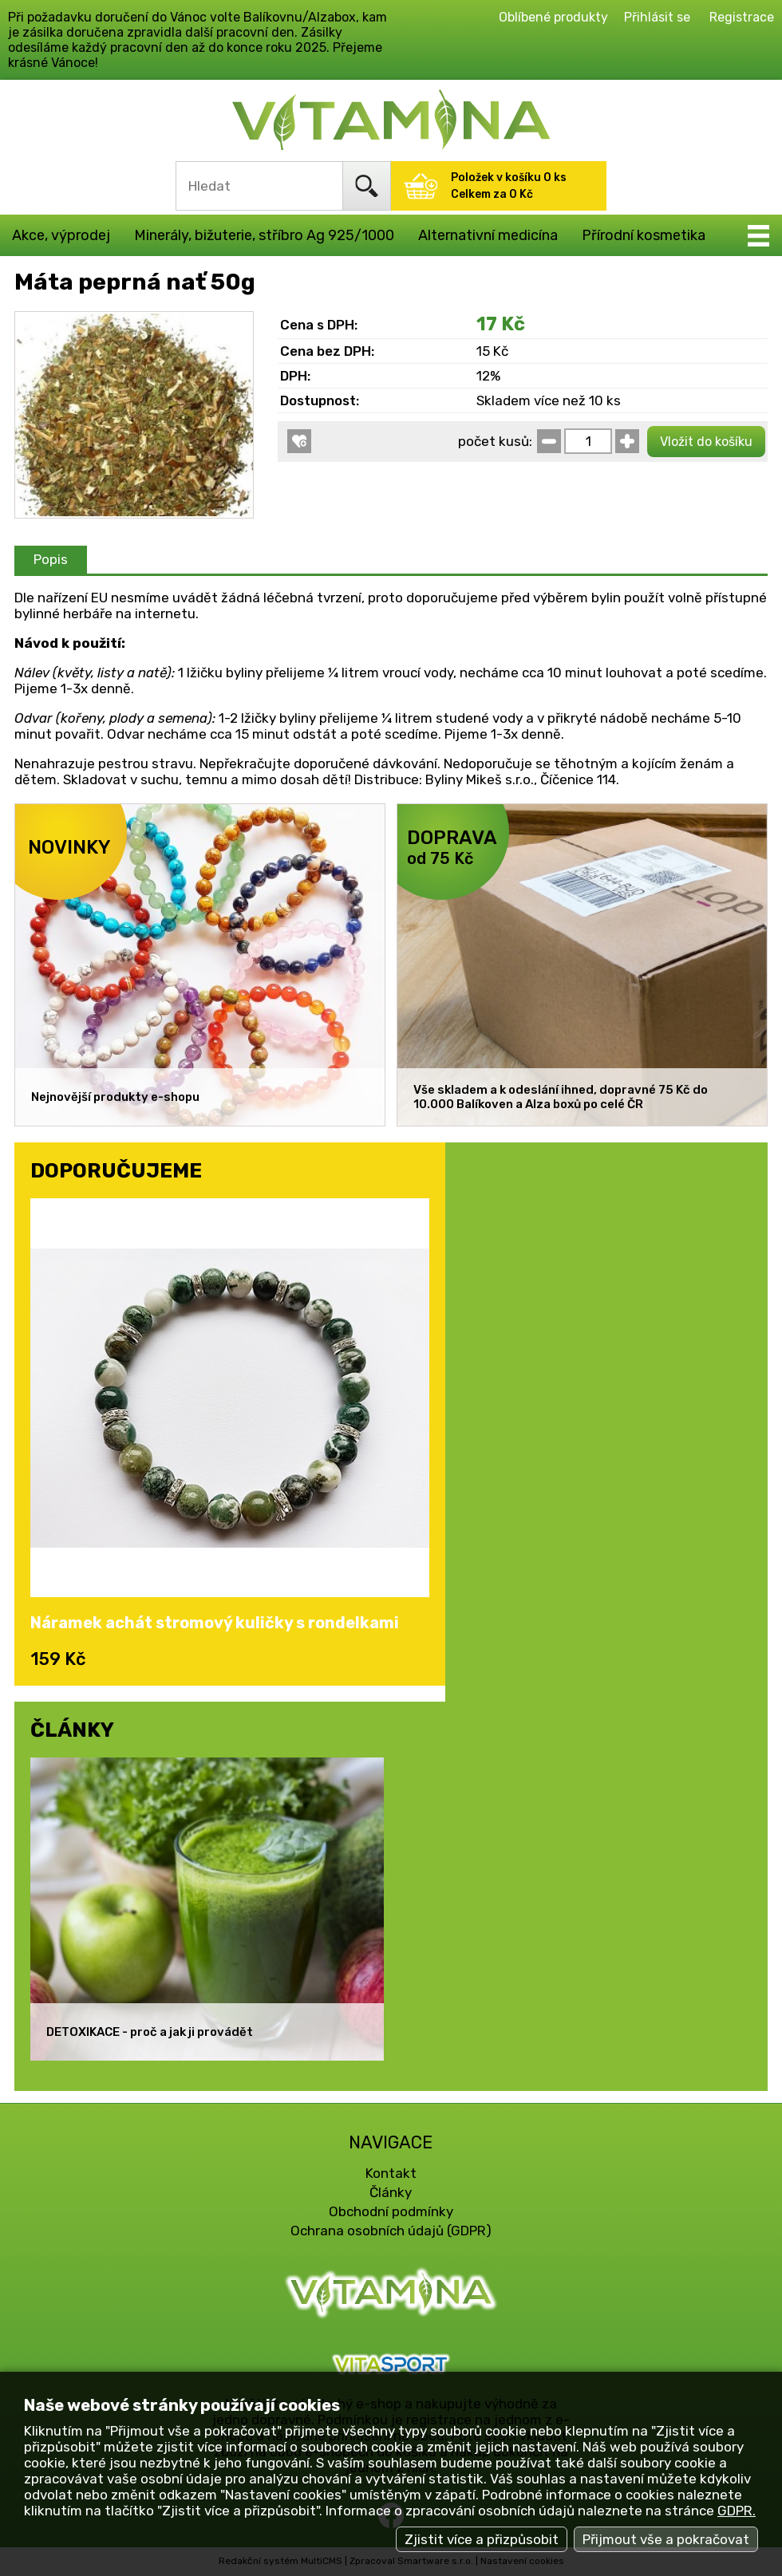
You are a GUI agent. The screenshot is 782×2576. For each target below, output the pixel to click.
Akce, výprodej (61, 235)
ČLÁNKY (72, 1730)
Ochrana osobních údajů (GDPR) (391, 2231)
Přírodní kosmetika (643, 235)
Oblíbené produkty (553, 17)
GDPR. (736, 2511)
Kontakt (391, 2173)
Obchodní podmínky (391, 2211)
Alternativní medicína (488, 235)
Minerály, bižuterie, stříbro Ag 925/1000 (264, 235)
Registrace (741, 17)
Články (390, 2192)
